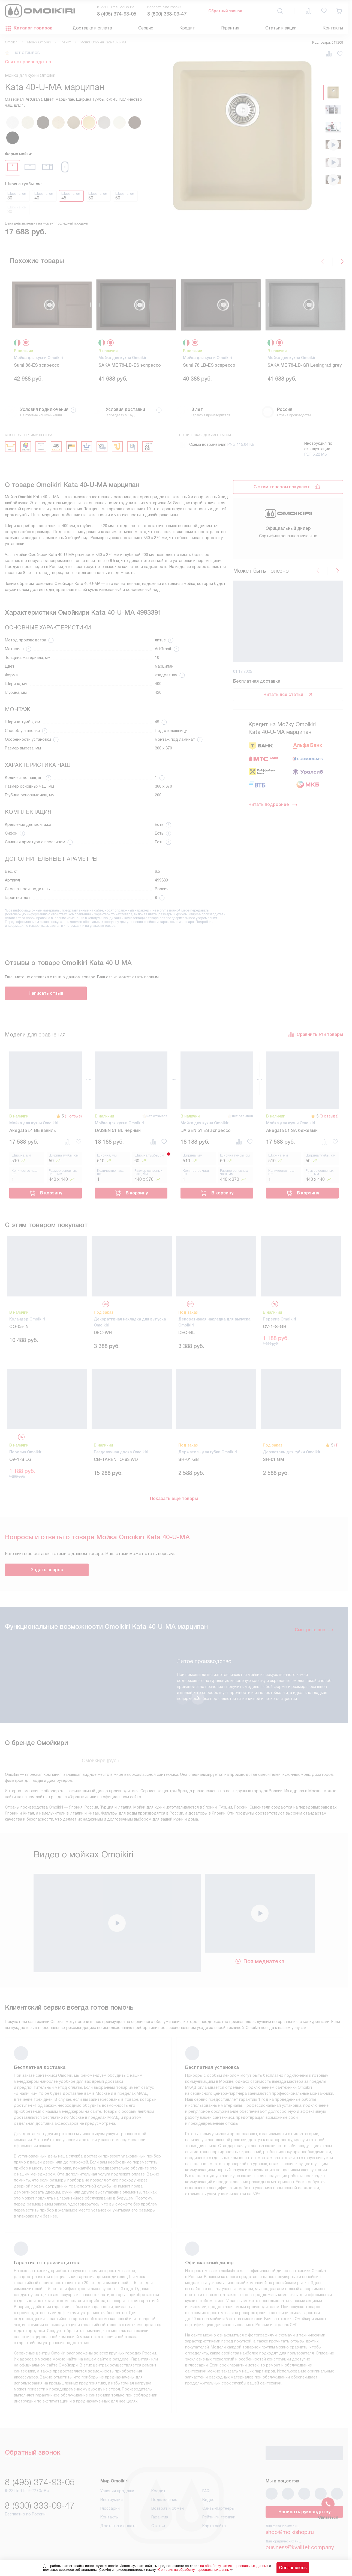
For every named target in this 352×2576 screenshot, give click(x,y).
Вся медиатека (260, 1961)
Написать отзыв (46, 993)
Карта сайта (214, 2526)
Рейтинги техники (218, 2517)
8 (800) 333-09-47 (166, 14)
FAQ (206, 2491)
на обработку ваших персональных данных (234, 2566)
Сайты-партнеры (218, 2508)
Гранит (66, 42)
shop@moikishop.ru (290, 2532)
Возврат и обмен (167, 2508)
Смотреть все (314, 1630)
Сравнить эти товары (315, 1034)
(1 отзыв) (73, 1116)
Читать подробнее (273, 810)
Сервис (145, 28)
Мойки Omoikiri (39, 42)
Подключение (164, 2499)
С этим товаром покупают (282, 487)
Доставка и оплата (92, 28)
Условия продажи (117, 2491)
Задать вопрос (47, 1569)
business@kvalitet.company (300, 2547)
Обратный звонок (225, 11)
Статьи (158, 2526)
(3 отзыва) (329, 1116)
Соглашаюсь (293, 2567)
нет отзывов (27, 52)
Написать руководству (304, 2511)
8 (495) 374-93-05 (116, 14)
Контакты (333, 28)
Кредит (187, 28)
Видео (208, 2499)
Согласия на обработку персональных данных (194, 2570)
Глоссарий (110, 2508)
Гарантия (230, 28)
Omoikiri (11, 42)
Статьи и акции (280, 28)
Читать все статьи (288, 700)
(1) (336, 1445)
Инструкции (111, 2499)
